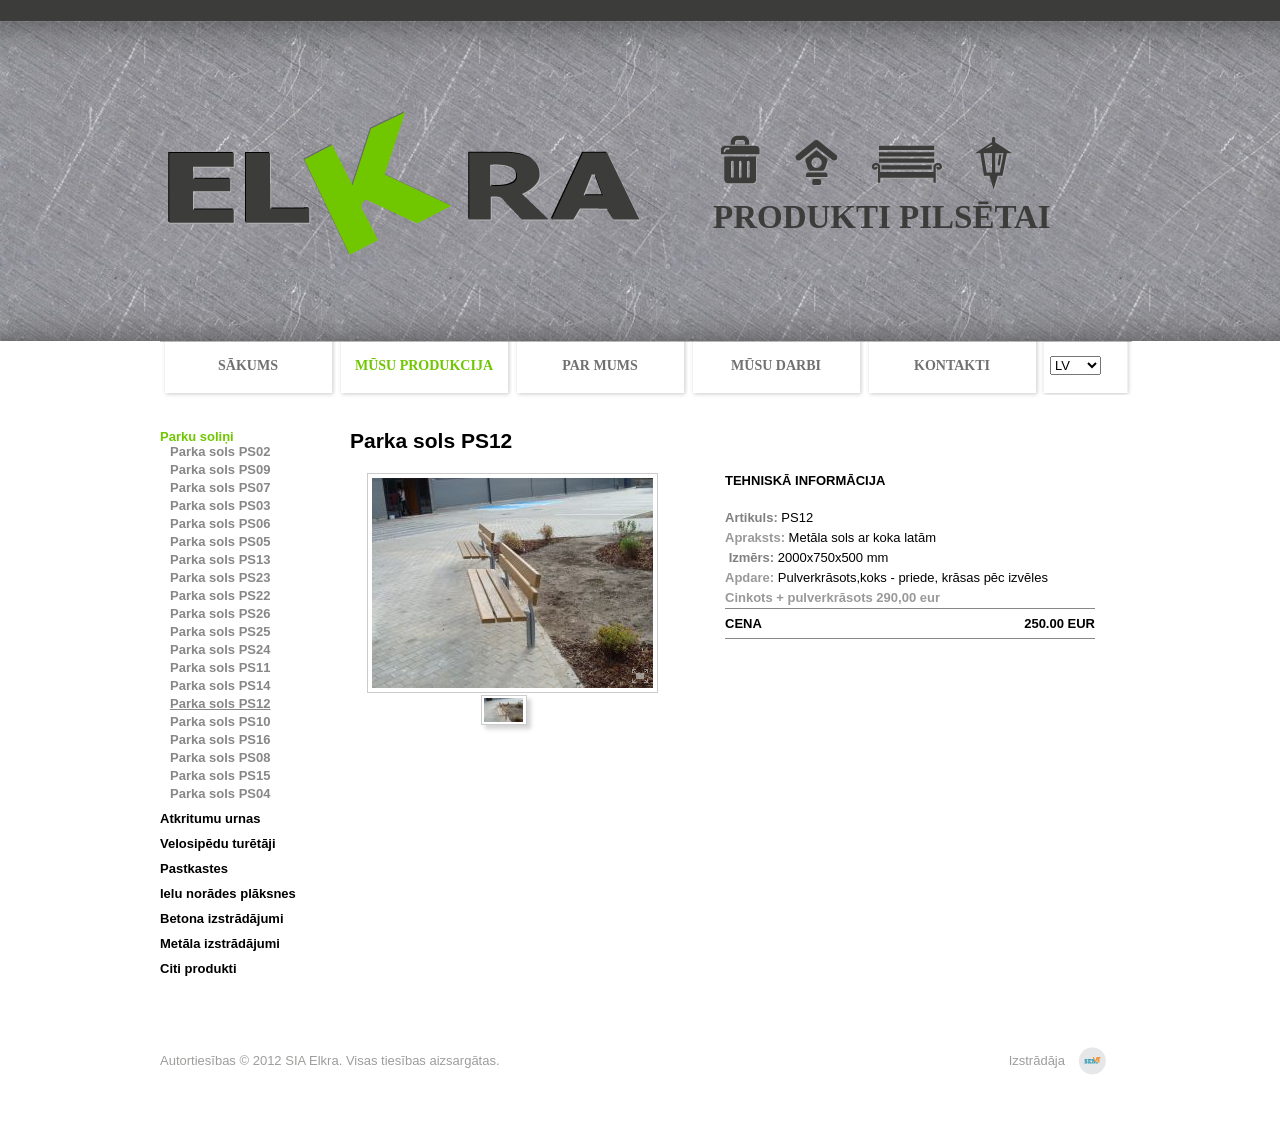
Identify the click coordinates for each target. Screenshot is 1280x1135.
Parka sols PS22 (220, 595)
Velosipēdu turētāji (218, 843)
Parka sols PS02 (220, 451)
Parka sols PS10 (220, 721)
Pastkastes (194, 868)
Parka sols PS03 (220, 505)
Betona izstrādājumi (222, 918)
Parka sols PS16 (220, 739)
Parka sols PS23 (220, 577)
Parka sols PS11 (220, 667)
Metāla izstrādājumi (220, 943)
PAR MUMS (600, 365)
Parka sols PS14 (220, 685)
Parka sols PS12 (220, 703)
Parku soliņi (197, 436)
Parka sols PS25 (220, 631)
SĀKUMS (248, 365)
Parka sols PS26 (220, 613)
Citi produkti (198, 968)
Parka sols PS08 (220, 757)
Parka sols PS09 (220, 469)
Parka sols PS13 (220, 559)
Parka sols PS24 (220, 649)
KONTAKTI (952, 365)
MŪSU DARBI (776, 365)
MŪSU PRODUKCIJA (424, 365)
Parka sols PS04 (220, 793)
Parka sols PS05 (220, 541)
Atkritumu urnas (210, 818)
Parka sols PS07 (220, 487)
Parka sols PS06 (220, 523)
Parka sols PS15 (220, 775)
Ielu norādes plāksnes (228, 893)
